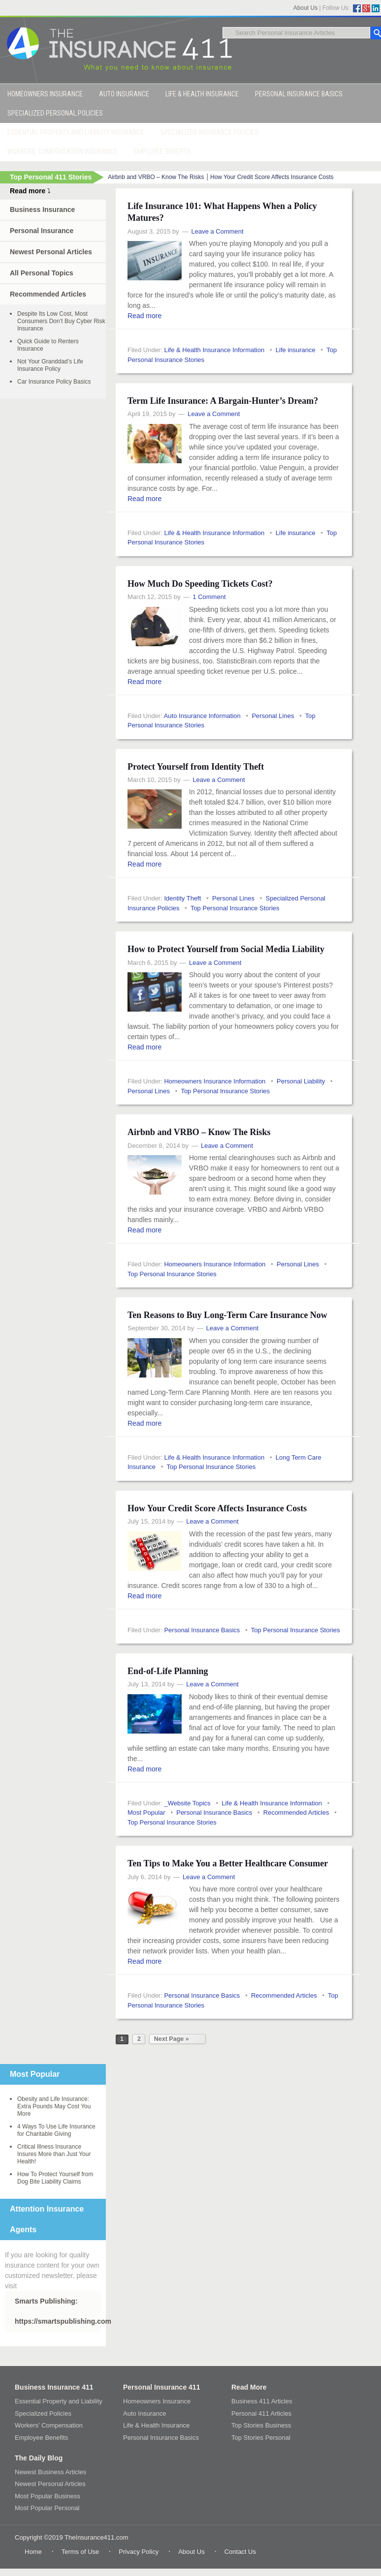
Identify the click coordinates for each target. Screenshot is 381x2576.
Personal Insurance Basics (202, 1630)
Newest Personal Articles (51, 252)
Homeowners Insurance (156, 2401)
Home (33, 2551)
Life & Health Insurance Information (214, 350)
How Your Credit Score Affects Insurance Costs (272, 177)
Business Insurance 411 (54, 2387)
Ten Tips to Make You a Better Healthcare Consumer (227, 1863)
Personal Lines (273, 715)
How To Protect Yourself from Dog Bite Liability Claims (55, 2178)
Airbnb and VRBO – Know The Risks (156, 177)
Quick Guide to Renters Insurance (48, 345)
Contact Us (240, 2551)
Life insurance (296, 350)
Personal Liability (301, 1081)
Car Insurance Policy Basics (54, 381)
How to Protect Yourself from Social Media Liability (225, 949)
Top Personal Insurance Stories (235, 908)
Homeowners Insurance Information (214, 1081)
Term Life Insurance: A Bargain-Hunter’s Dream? (222, 401)
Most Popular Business (47, 2496)
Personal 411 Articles (261, 2413)
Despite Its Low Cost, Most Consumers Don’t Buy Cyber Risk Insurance (61, 321)
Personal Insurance (41, 231)
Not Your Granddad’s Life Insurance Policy (50, 365)
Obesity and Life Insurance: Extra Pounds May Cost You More (54, 2106)
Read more (144, 316)
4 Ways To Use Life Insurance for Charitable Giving (56, 2130)
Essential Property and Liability (58, 2401)
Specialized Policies (43, 2413)
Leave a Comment (217, 231)
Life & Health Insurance (156, 2425)
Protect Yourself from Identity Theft (195, 767)
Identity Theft (182, 898)
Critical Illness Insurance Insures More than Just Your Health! (54, 2154)
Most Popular (146, 1812)
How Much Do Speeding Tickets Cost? (200, 584)
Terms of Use (80, 2551)
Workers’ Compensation (49, 2425)
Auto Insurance (144, 2413)
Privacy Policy (139, 2551)
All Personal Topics (41, 273)
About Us (305, 7)
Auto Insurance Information (202, 715)
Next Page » (171, 2039)
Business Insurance (42, 209)
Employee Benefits (41, 2437)
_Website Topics (187, 1803)
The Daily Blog (39, 2458)
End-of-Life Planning (167, 1671)
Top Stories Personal (260, 2437)
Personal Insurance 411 (161, 2387)
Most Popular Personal (47, 2508)
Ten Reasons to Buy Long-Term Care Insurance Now (227, 1315)
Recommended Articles (296, 1812)
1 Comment (208, 596)
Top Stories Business (261, 2425)
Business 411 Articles (261, 2401)
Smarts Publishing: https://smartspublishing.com (58, 2311)
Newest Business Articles (50, 2472)
